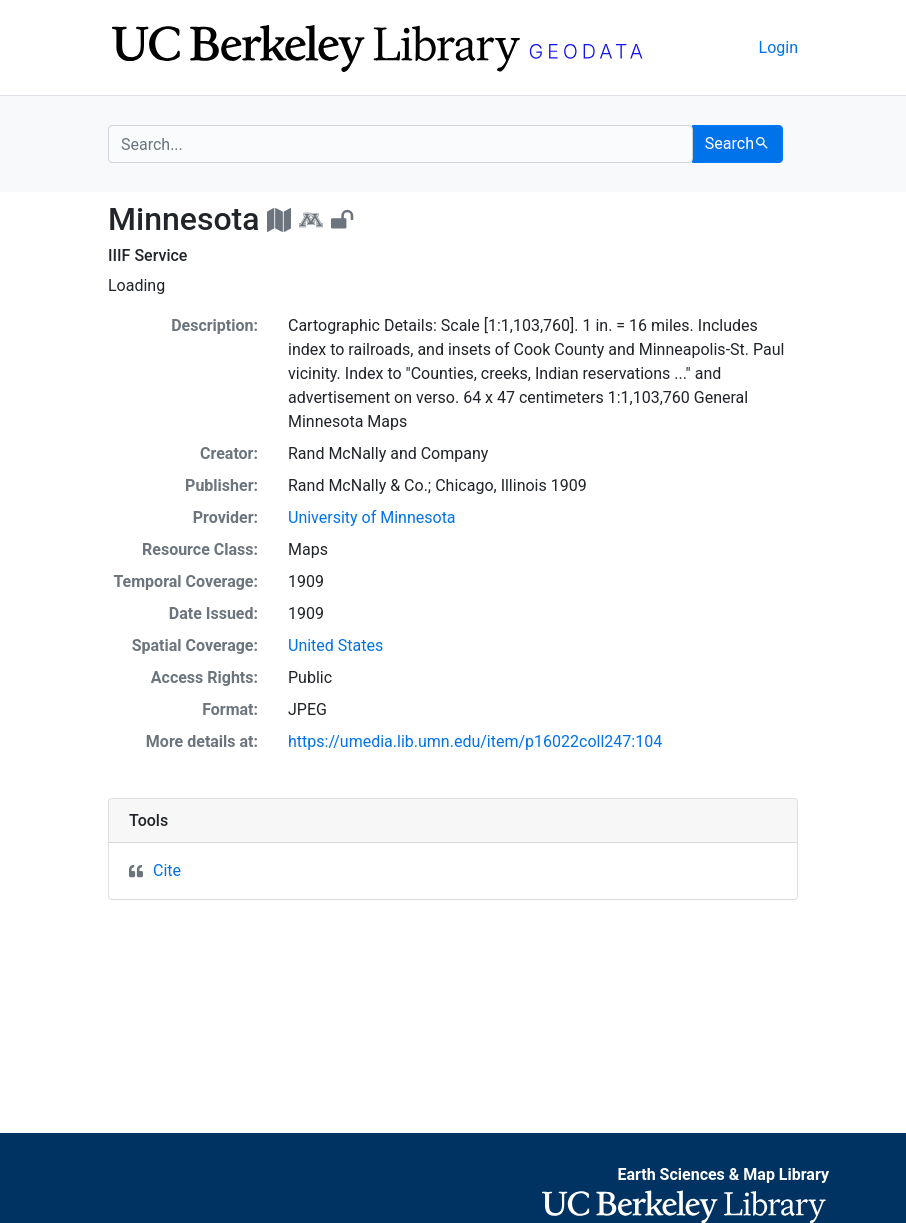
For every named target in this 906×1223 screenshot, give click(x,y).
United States (335, 645)
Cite (167, 870)
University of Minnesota (372, 517)
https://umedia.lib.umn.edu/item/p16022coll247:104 (475, 741)
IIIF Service (147, 255)
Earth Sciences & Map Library (723, 1174)
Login (778, 47)
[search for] (400, 144)
